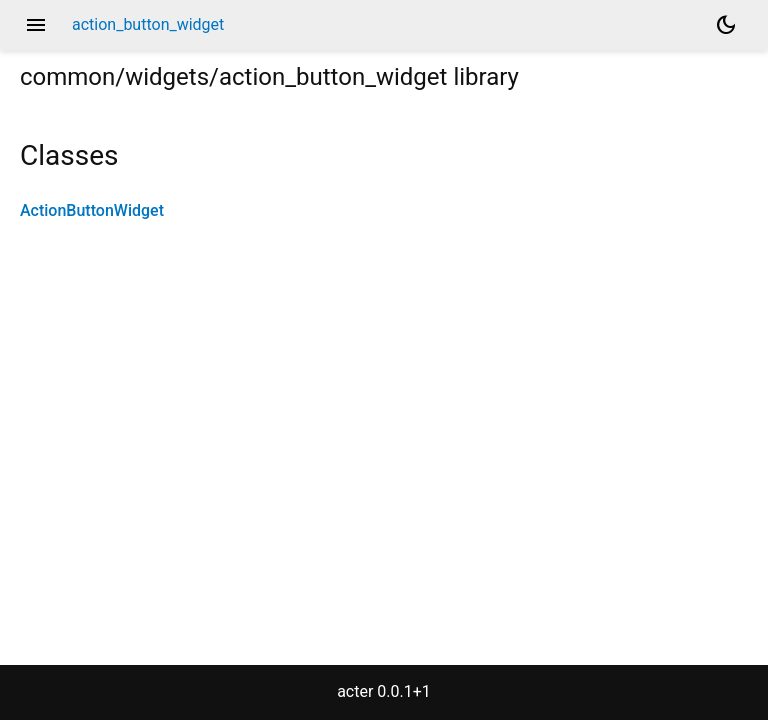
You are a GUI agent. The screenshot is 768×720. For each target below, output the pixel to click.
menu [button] (36, 25)
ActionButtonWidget (92, 210)
